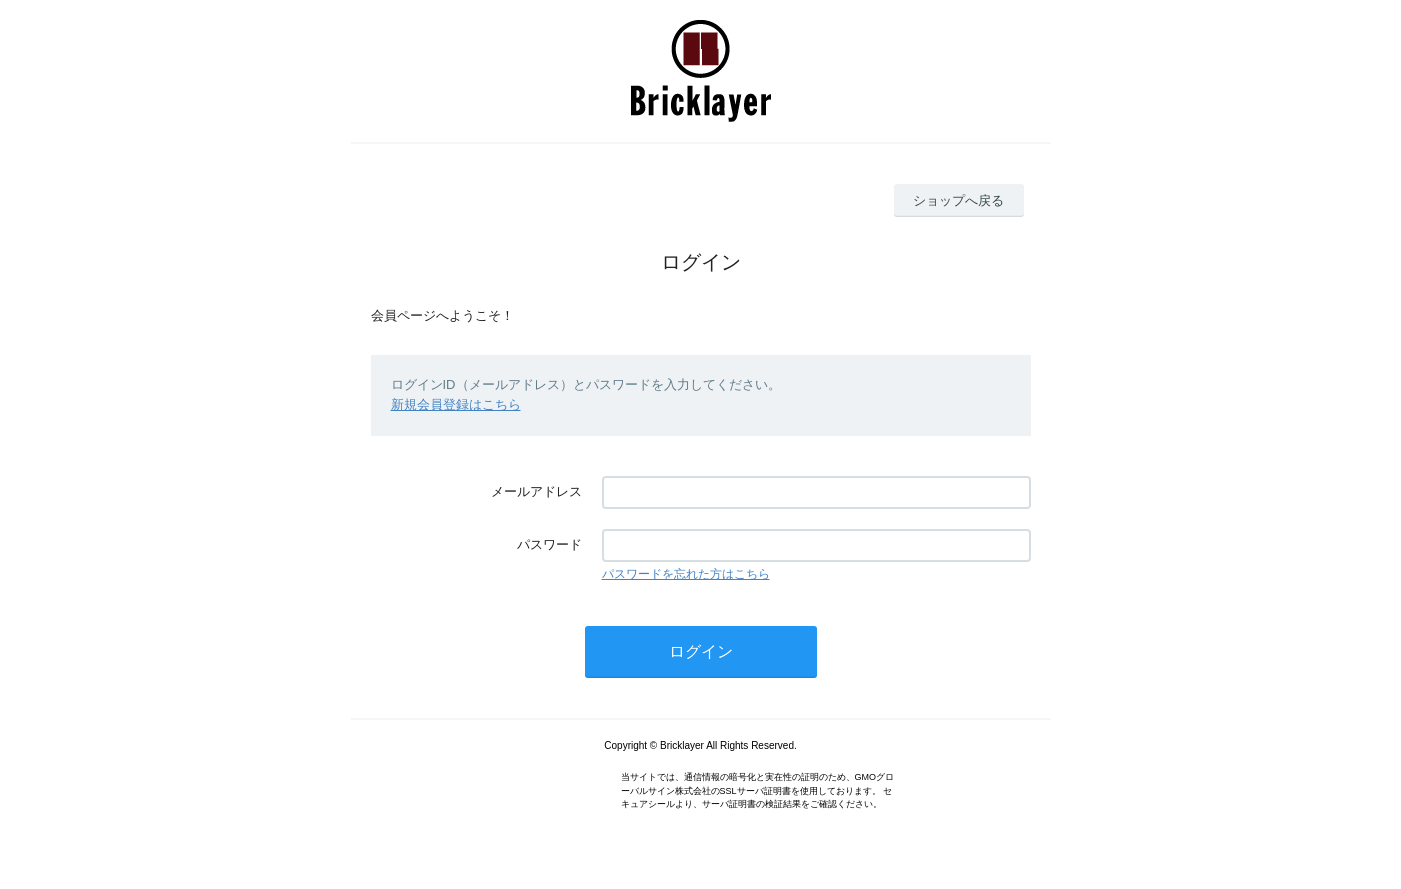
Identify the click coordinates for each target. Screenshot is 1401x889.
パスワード (549, 544)
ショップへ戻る (958, 200)
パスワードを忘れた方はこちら (686, 574)
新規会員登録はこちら (456, 404)
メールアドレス (536, 491)
